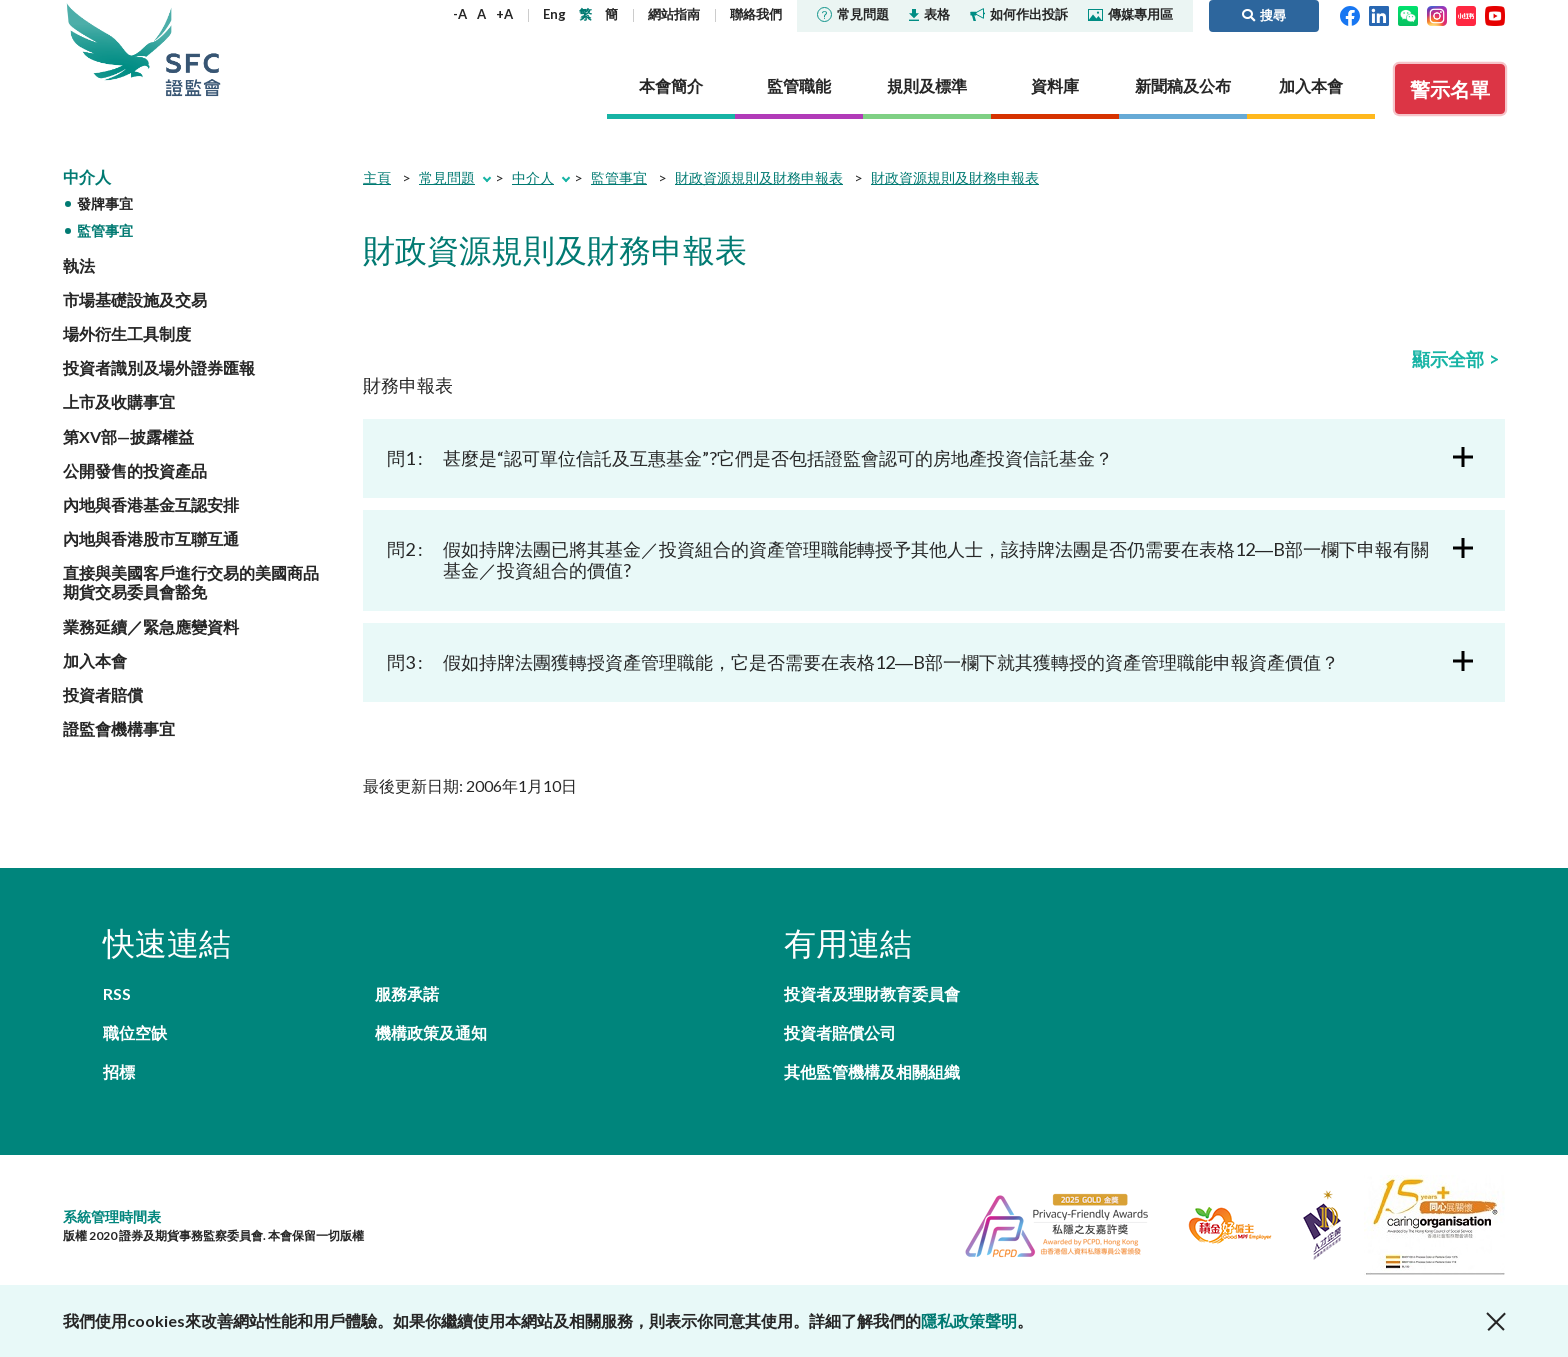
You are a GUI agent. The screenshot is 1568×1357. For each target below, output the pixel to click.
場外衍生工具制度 (127, 333)
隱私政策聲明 (969, 1320)
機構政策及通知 (431, 1032)
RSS (117, 993)
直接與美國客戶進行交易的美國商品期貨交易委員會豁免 (191, 582)
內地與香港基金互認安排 (151, 504)
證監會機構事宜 (119, 728)
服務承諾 (407, 993)
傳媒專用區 (1130, 14)
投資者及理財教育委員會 (872, 993)
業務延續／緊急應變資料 (151, 626)
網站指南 (674, 14)
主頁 (377, 177)
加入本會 (95, 660)
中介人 (87, 176)
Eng (554, 14)
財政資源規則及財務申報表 (759, 177)
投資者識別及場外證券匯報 (159, 367)
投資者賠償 (103, 694)
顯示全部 (1448, 359)
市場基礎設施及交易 (135, 299)
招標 (119, 1071)
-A (460, 14)
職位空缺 (135, 1032)
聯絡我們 (756, 14)
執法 (79, 265)
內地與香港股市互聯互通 (151, 538)
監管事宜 (105, 230)
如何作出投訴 (1019, 14)
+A (504, 14)
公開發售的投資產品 (135, 470)
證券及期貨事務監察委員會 (193, 49)
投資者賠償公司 (840, 1032)
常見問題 (853, 14)
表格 (929, 14)
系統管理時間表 (112, 1216)
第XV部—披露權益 (128, 436)
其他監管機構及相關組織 (872, 1071)
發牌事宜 (105, 203)
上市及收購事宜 (119, 401)
